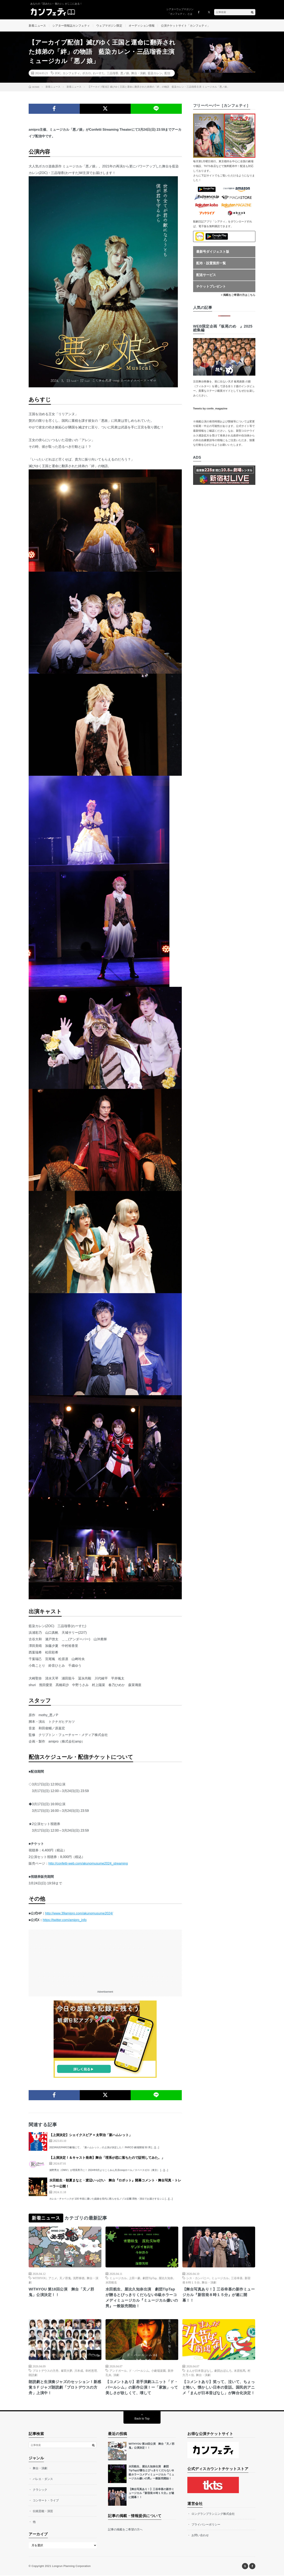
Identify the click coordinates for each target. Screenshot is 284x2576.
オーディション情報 (142, 25)
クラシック (40, 2490)
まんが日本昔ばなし (199, 2371)
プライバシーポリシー (205, 2525)
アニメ (52, 2278)
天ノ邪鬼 (65, 2278)
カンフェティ (71, 73)
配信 (167, 73)
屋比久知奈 (166, 2278)
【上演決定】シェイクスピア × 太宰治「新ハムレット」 (90, 2135)
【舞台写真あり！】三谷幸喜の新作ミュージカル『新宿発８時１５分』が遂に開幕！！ (218, 2295)
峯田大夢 (66, 2371)
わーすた (98, 73)
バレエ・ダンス (43, 2479)
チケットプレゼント (211, 287)
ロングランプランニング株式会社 (213, 2514)
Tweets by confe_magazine (210, 408)
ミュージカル (118, 2278)
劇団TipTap (150, 2278)
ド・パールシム (139, 2371)
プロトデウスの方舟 (46, 2371)
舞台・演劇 (138, 73)
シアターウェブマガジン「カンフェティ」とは (180, 11)
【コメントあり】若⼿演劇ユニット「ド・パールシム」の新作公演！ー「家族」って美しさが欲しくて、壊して (142, 2388)
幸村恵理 (91, 2371)
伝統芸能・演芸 (43, 2511)
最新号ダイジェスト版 (212, 252)
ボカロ (86, 73)
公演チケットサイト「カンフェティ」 (185, 25)
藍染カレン (155, 73)
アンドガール (118, 2371)
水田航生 (111, 2282)
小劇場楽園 (158, 2371)
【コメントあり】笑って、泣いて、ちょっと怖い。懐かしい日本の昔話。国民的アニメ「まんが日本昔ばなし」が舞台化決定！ (218, 2388)
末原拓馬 (239, 2371)
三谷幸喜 (237, 2278)
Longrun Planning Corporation (71, 2566)
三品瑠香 (112, 73)
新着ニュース (37, 25)
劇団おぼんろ (223, 2371)
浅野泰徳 (78, 2278)
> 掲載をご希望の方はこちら (238, 295)
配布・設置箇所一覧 (211, 263)
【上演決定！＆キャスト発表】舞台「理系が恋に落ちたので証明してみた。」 (107, 2158)
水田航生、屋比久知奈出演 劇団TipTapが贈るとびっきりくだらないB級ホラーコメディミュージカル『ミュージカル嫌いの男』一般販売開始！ (142, 2298)
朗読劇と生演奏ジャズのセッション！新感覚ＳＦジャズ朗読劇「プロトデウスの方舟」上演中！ (65, 2388)
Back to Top (142, 2419)
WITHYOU (39, 2278)
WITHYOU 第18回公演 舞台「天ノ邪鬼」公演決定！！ (61, 2292)
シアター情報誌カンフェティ (71, 25)
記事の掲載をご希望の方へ (125, 2530)
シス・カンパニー (197, 2278)
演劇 (116, 2375)
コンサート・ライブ (46, 2501)
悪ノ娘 (124, 73)
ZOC (58, 73)
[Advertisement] (105, 1959)
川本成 (78, 2371)
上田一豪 (134, 2278)
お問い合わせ (200, 2535)
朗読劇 (33, 2375)
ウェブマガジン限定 (109, 25)
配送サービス (206, 275)
